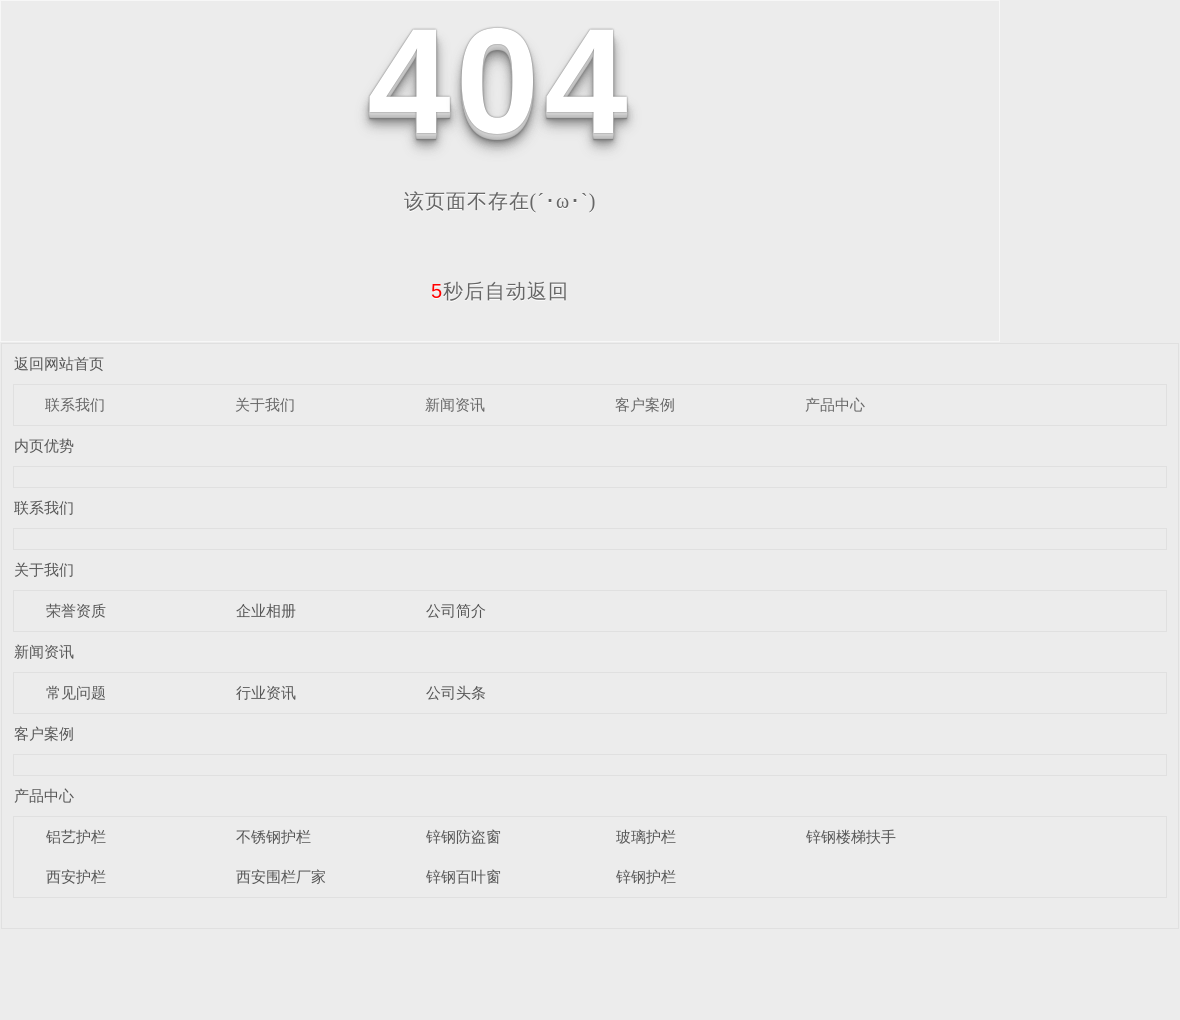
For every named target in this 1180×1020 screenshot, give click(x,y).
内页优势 (44, 445)
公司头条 (456, 692)
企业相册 (266, 610)
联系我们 (75, 404)
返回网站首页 (59, 363)
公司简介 (456, 610)
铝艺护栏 (76, 836)
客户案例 (645, 404)
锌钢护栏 (646, 876)
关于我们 (265, 404)
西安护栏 (76, 876)
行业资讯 (266, 692)
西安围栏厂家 (281, 876)
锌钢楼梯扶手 (851, 836)
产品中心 (835, 404)
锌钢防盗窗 (463, 836)
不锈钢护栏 (273, 836)
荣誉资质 (76, 610)
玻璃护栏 (646, 836)
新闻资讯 (455, 404)
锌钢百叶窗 (463, 876)
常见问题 (76, 692)
